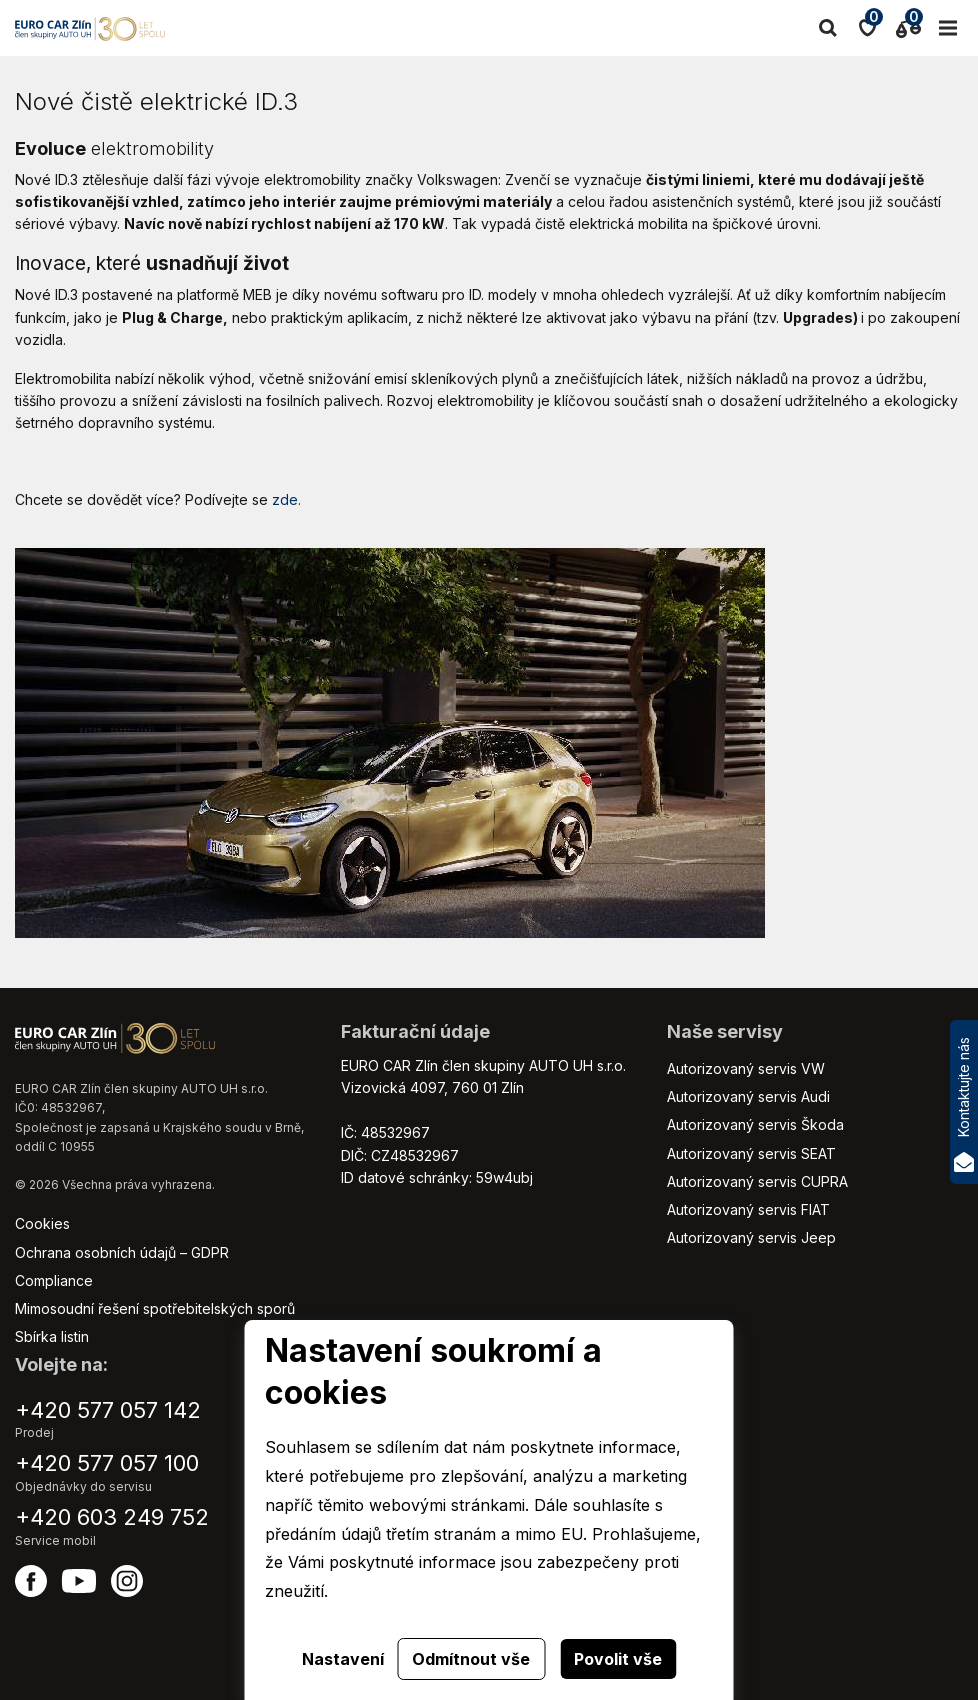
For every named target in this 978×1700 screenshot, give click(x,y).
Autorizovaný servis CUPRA (757, 1181)
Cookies (42, 1223)
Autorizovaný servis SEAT (751, 1153)
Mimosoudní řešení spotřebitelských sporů (155, 1308)
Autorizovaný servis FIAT (748, 1209)
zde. (286, 499)
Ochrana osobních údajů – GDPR (122, 1252)
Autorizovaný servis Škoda (755, 1124)
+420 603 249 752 (112, 1517)
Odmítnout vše (471, 1659)
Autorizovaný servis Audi (748, 1096)
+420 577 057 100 (107, 1463)
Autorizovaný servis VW (746, 1068)
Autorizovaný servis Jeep (751, 1237)
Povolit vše (618, 1659)
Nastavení (343, 1659)
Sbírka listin (52, 1336)
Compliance (54, 1280)
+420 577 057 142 (108, 1410)
